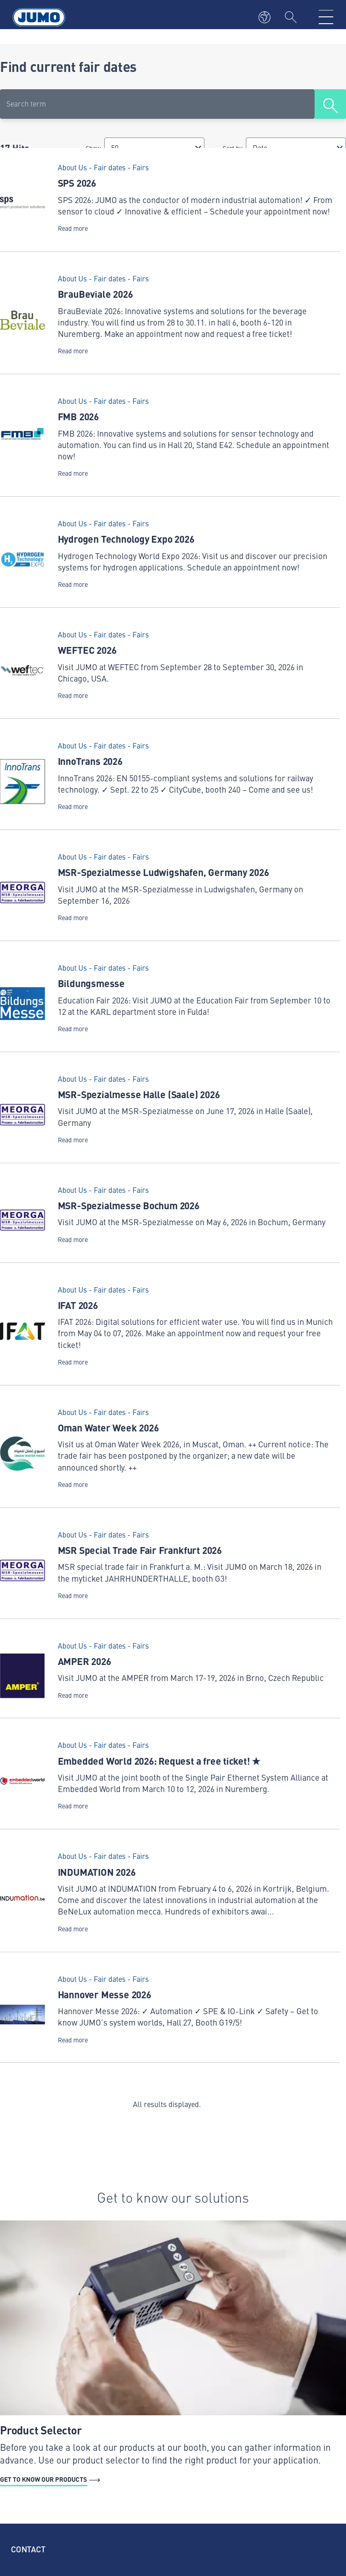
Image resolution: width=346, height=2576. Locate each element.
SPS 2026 (77, 182)
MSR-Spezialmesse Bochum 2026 (128, 1205)
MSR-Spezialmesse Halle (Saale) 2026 (139, 1094)
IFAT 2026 (78, 1305)
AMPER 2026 (84, 1661)
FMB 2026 (78, 416)
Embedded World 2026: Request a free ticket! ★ (159, 1760)
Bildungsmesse (91, 983)
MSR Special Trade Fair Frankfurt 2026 (140, 1550)
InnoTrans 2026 (90, 761)
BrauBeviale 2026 (95, 293)
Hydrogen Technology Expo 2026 (126, 538)
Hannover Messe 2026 (104, 1994)
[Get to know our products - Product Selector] (173, 2353)
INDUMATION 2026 (97, 1872)
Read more (73, 228)
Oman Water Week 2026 (108, 1427)
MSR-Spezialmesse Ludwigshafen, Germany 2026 (163, 872)
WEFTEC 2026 (87, 650)
